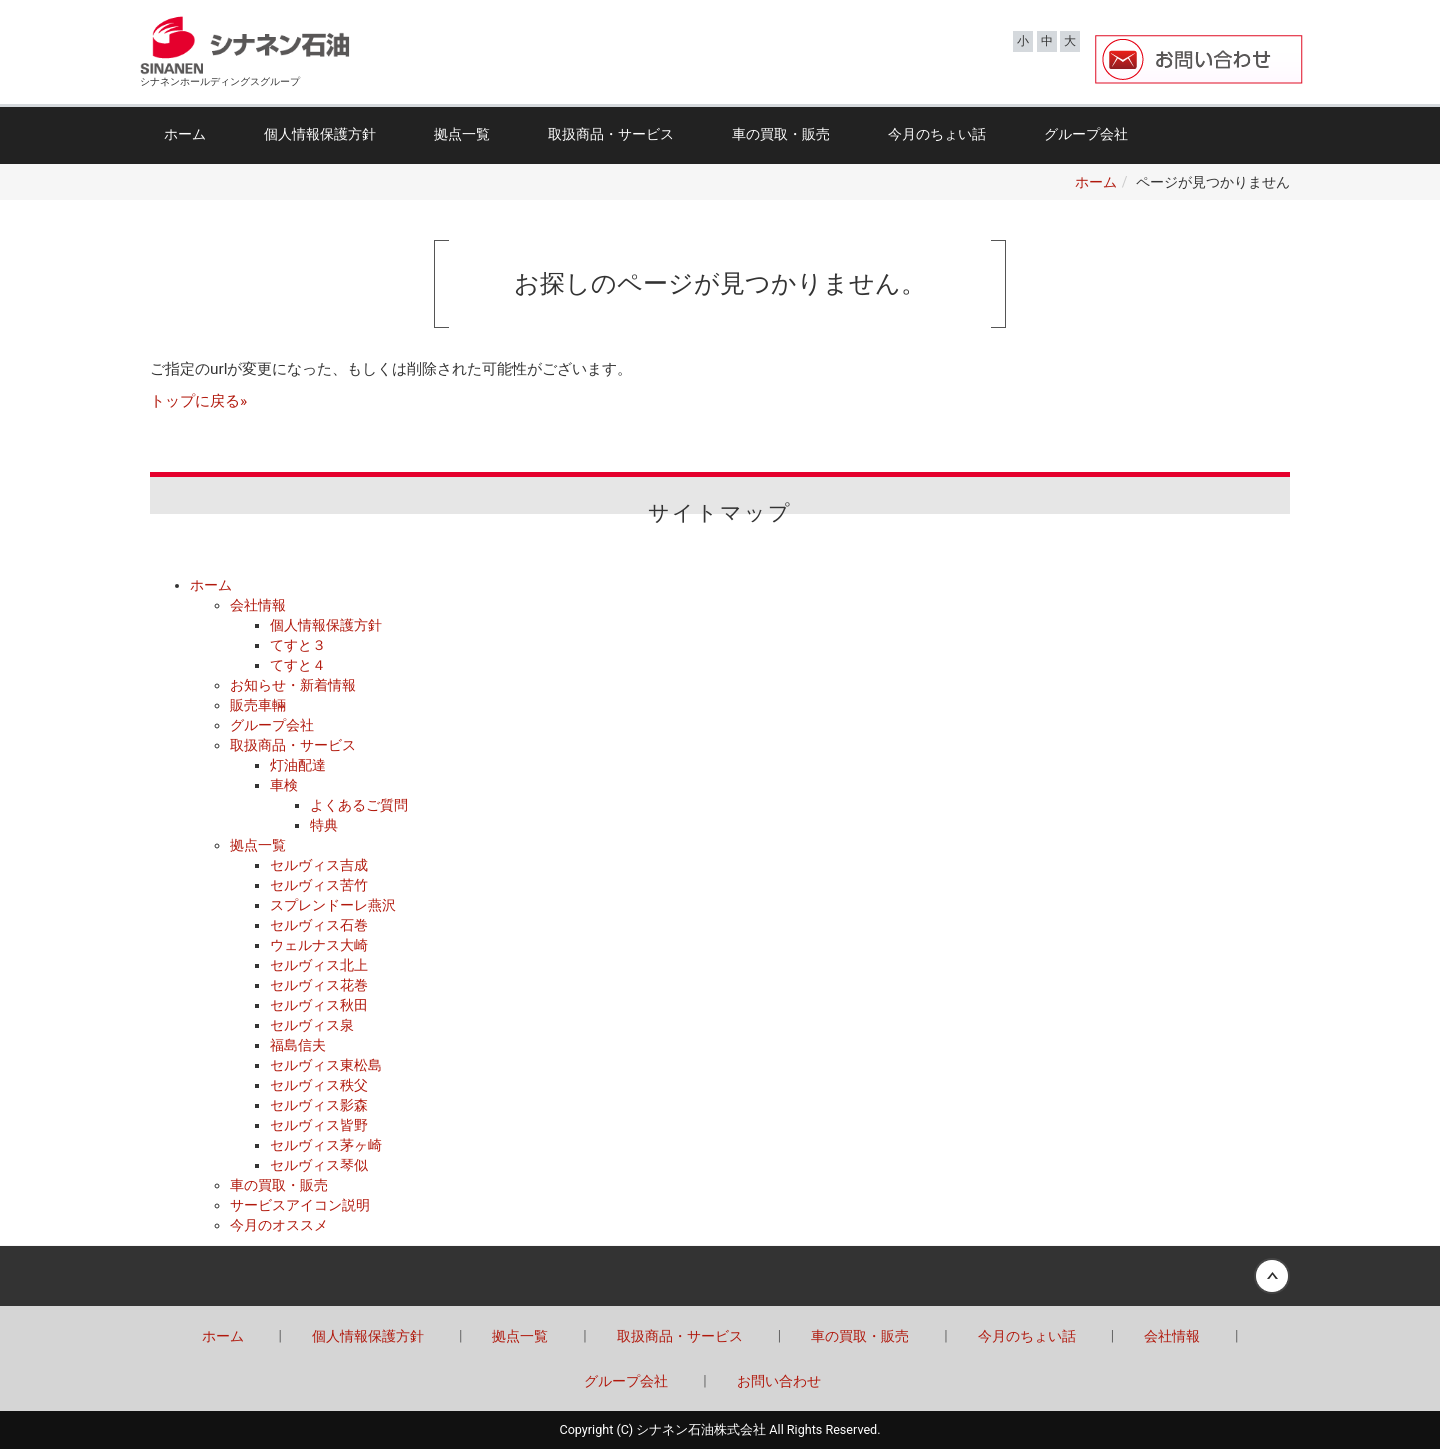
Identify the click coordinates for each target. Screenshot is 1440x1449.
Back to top (720, 1276)
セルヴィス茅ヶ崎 (326, 1145)
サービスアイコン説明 (300, 1205)
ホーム (185, 134)
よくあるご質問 (359, 805)
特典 (324, 825)
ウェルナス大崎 (319, 945)
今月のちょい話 (937, 134)
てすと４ (298, 665)
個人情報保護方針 (320, 134)
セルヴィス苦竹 (319, 885)
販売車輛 (258, 705)
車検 (284, 785)
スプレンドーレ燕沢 (333, 905)
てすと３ (298, 645)
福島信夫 (298, 1045)
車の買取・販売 (781, 134)
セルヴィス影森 (319, 1105)
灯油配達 (298, 765)
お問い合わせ (779, 1381)
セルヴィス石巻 (319, 925)
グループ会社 (1086, 134)
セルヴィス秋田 (319, 1005)
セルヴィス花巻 (319, 985)
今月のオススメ (279, 1225)
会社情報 (258, 605)
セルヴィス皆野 (319, 1125)
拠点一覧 (462, 134)
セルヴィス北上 (319, 965)
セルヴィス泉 (312, 1025)
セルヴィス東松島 (326, 1065)
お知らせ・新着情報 (293, 685)
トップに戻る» (198, 401)
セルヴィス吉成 (319, 865)
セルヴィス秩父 (319, 1085)
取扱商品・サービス (611, 134)
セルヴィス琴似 (319, 1165)
